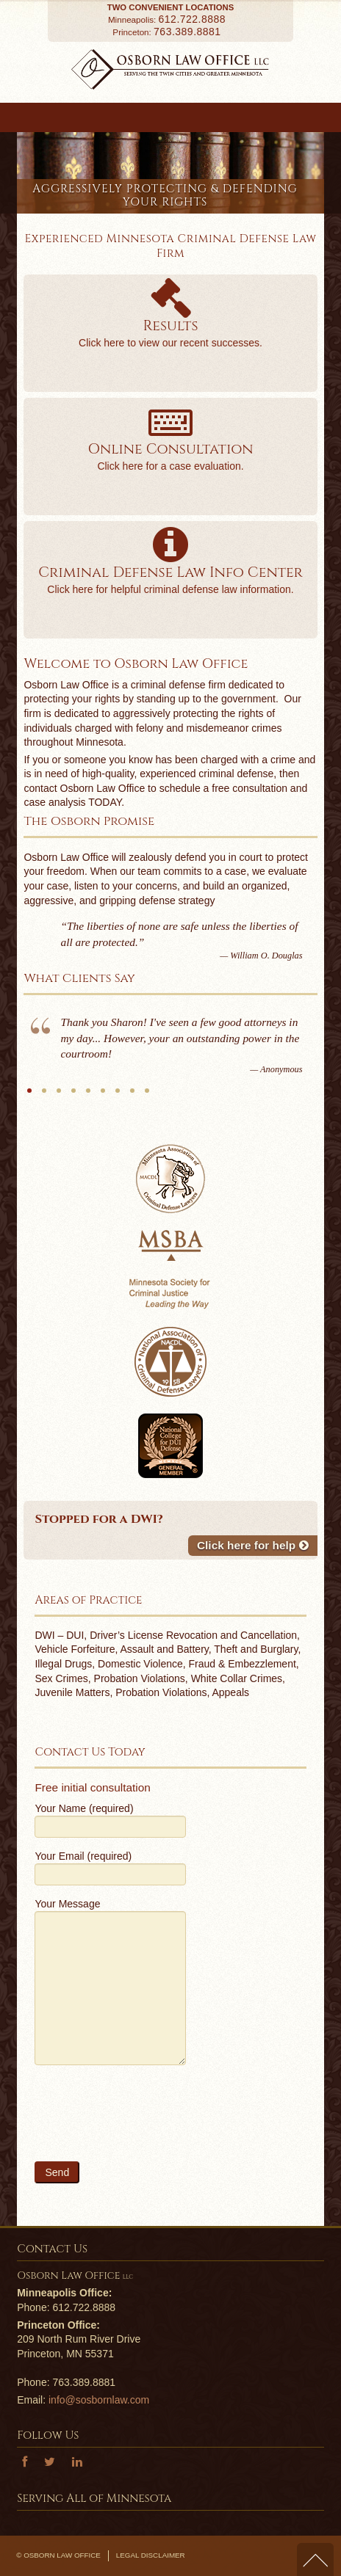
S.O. (44, 1095)
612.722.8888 (192, 19)
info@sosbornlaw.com (99, 2400)
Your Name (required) (110, 1818)
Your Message (110, 1947)
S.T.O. (73, 1095)
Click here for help (253, 1545)
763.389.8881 (187, 31)
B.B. (147, 1095)
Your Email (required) (110, 1866)
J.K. (88, 1095)
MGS (103, 1095)
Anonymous (29, 1095)
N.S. (117, 1095)
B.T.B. (59, 1095)
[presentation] (146, 2119)
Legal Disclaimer (150, 2555)
